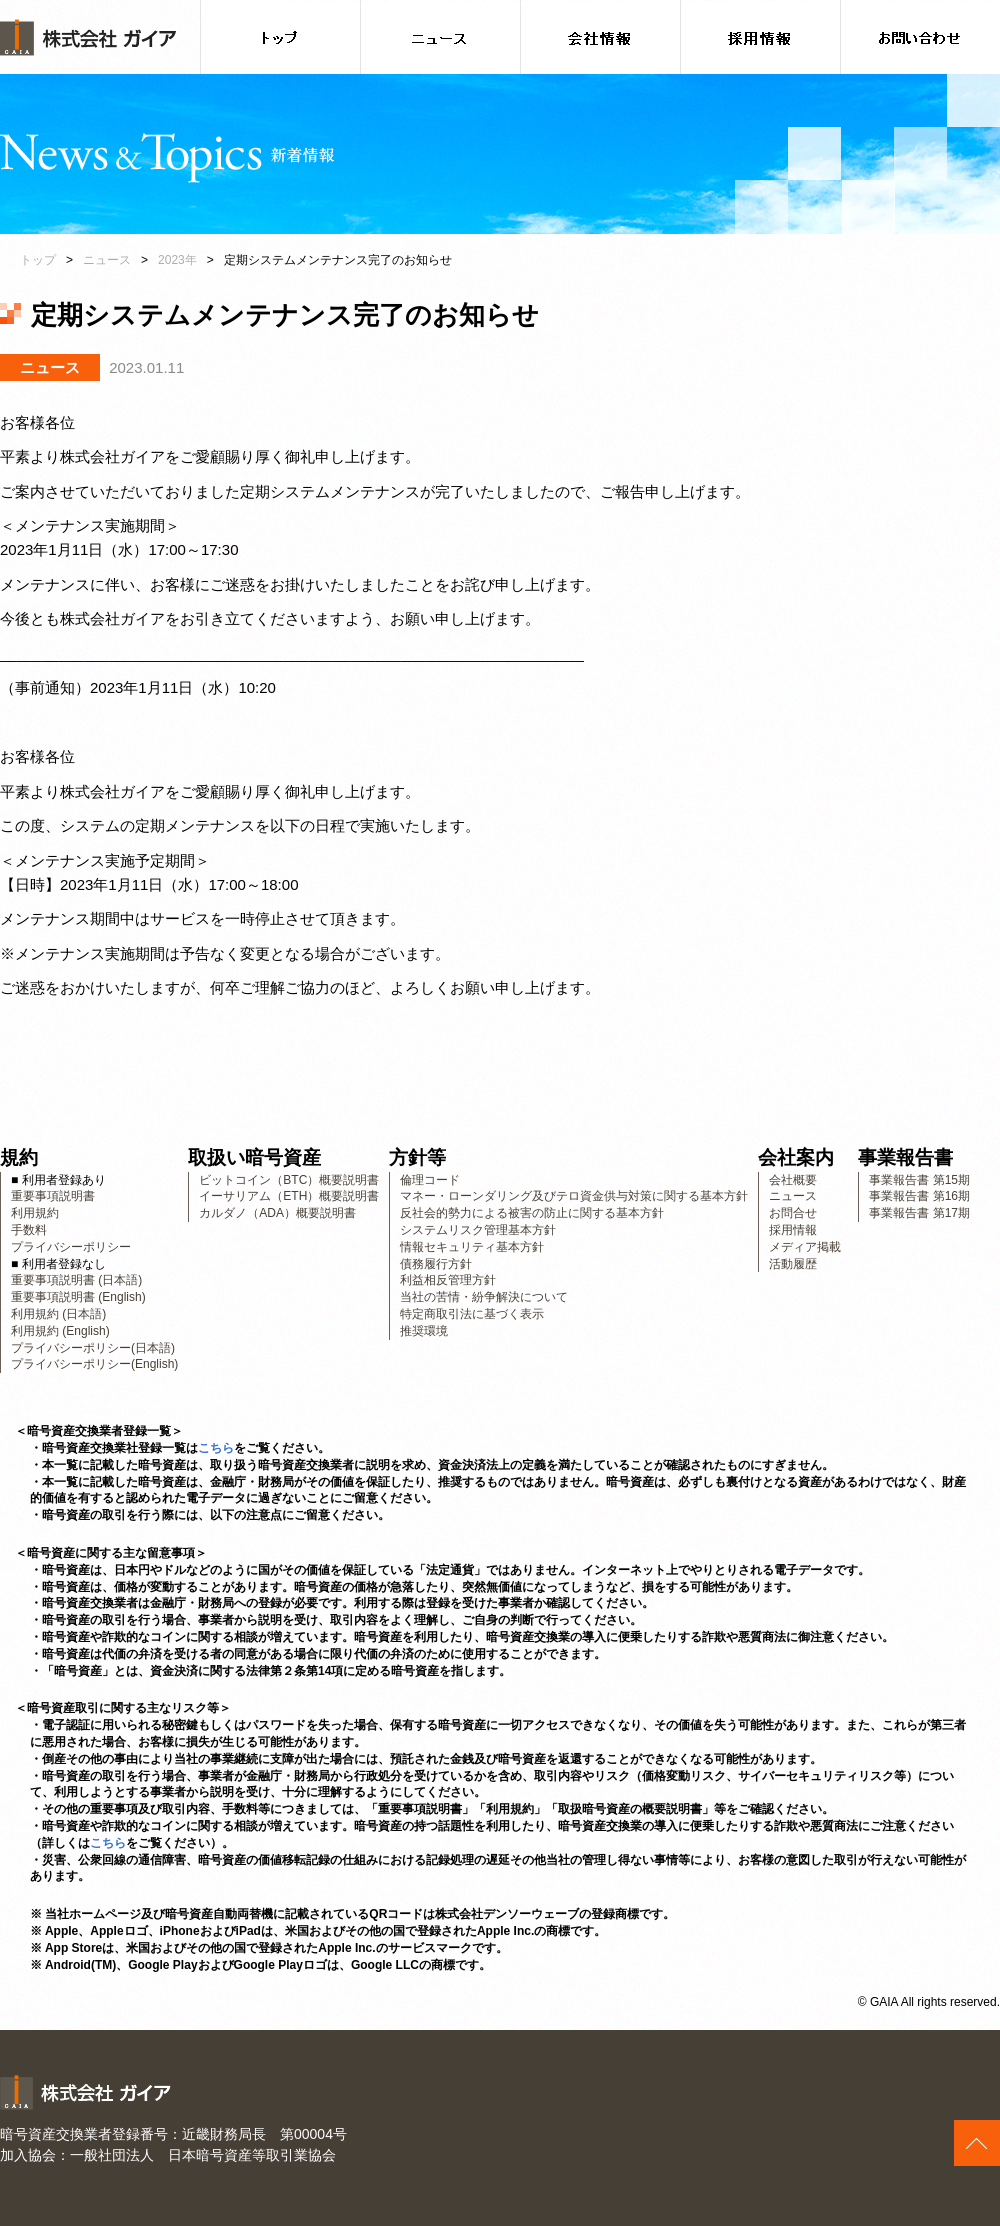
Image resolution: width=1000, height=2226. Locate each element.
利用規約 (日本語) (58, 1314)
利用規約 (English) (60, 1331)
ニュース (107, 260)
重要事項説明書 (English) (78, 1297)
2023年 (177, 260)
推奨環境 (424, 1331)
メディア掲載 (805, 1247)
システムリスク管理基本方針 (478, 1230)
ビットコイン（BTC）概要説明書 (289, 1180)
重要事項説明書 (53, 1196)
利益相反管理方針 (448, 1280)
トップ (38, 260)
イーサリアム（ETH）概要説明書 (289, 1196)
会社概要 (793, 1180)
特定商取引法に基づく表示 (472, 1314)
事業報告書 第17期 (919, 1213)
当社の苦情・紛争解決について (484, 1297)
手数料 (29, 1230)
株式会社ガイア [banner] (88, 37)
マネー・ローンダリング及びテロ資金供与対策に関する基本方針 (574, 1196)
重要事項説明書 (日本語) (76, 1280)
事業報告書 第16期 (919, 1196)
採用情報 (793, 1230)
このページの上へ (977, 2143)
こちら (216, 1448)
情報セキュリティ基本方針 (472, 1247)
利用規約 (35, 1213)
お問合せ (793, 1213)
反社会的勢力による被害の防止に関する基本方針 (532, 1213)
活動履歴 (793, 1264)
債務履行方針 (436, 1264)
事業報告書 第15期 (919, 1180)
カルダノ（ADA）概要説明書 (277, 1213)
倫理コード (430, 1180)
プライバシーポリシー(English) (94, 1364)
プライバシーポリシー (71, 1247)
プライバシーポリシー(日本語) (93, 1348)
